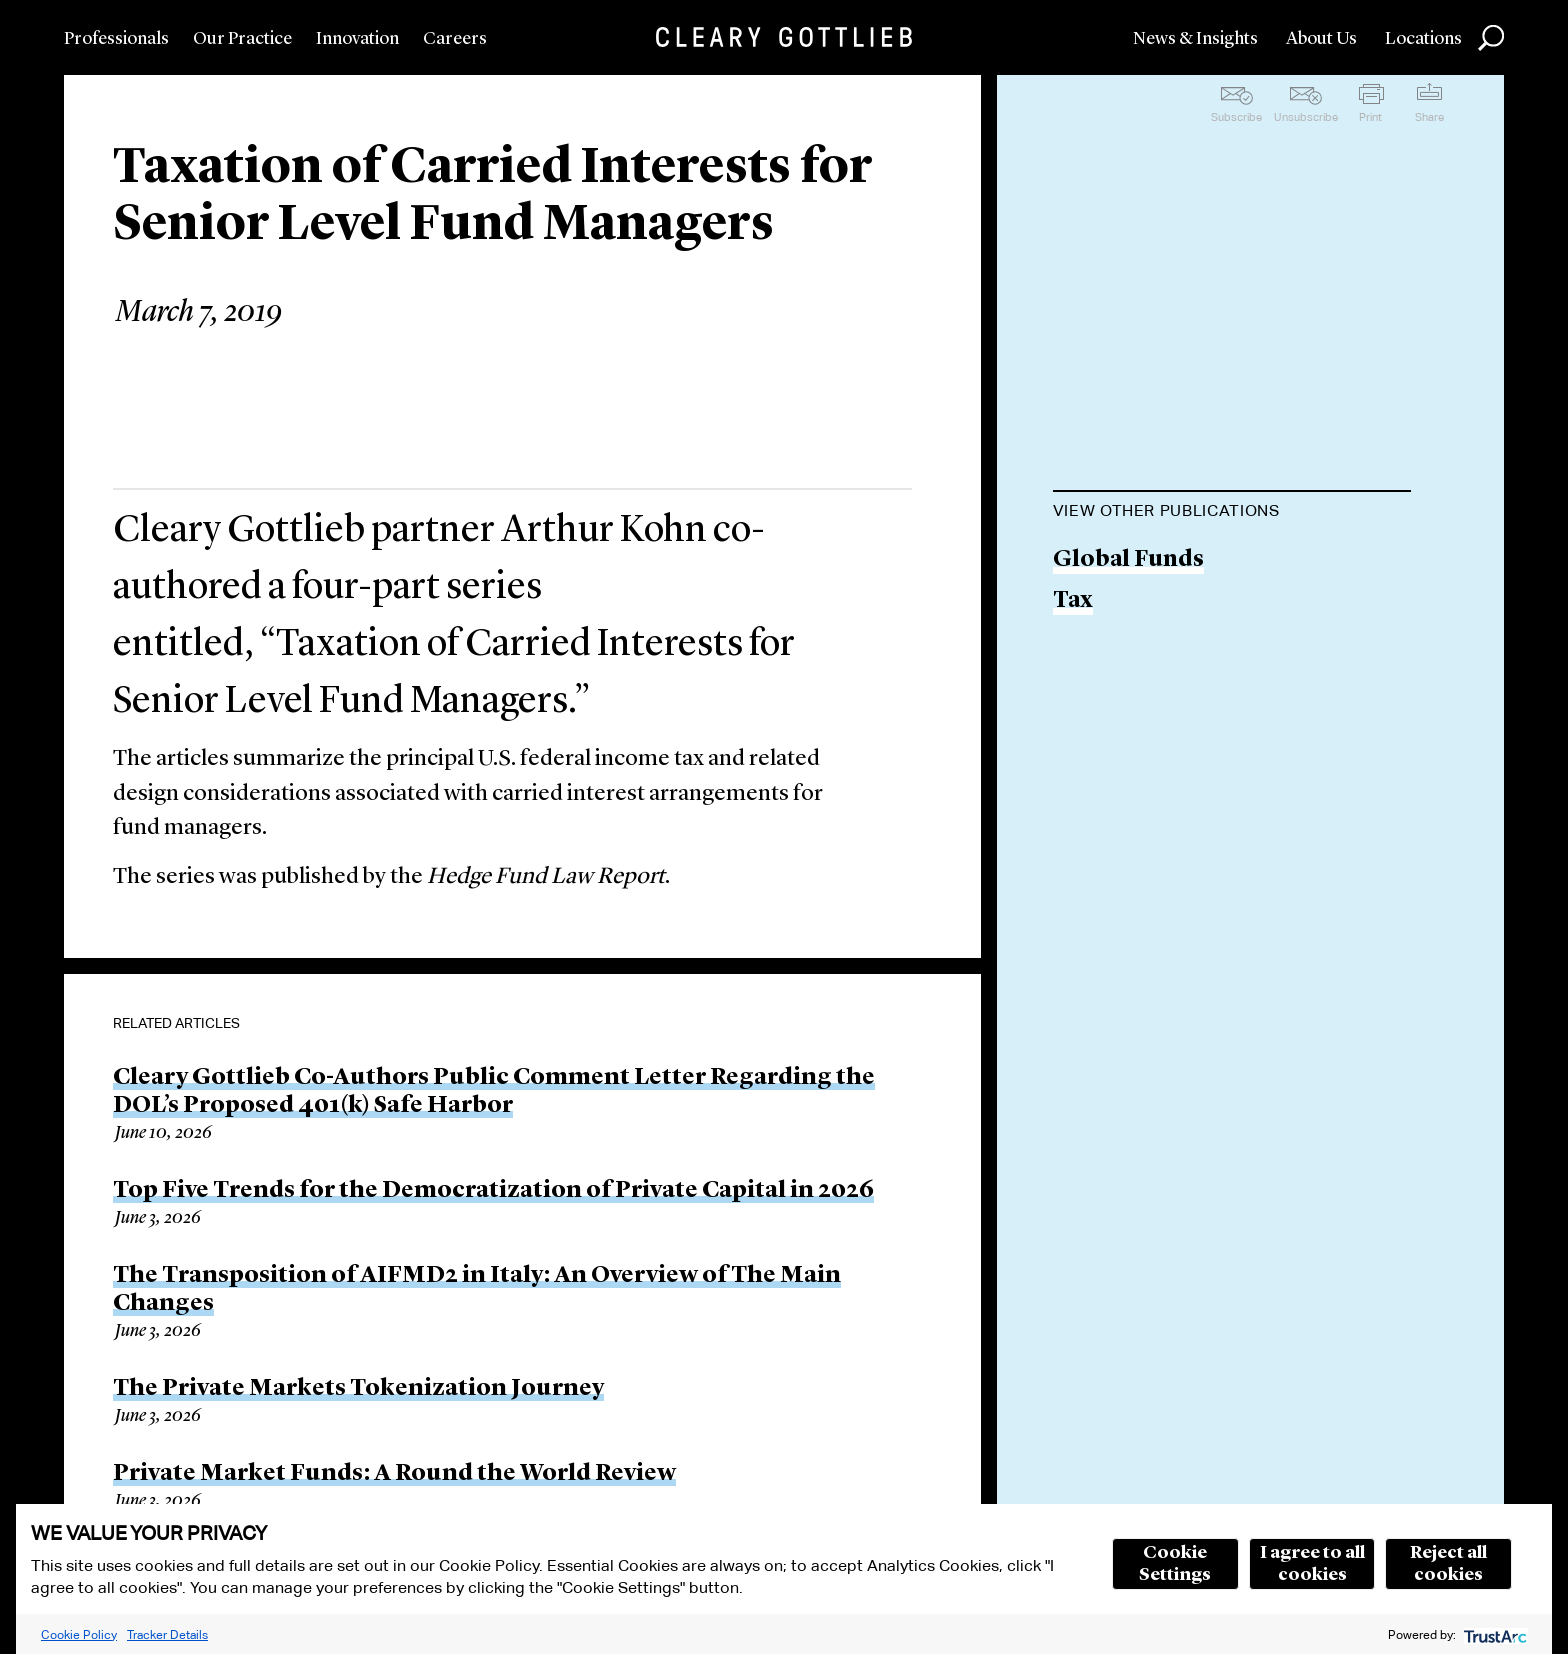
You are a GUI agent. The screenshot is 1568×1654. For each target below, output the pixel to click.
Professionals (116, 39)
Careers (455, 39)
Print (1370, 117)
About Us (1321, 39)
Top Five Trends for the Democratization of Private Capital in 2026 (493, 1191)
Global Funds (1128, 560)
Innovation (357, 39)
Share (1429, 117)
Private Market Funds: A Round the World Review (394, 1474)
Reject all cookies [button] (1448, 1564)
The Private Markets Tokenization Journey (358, 1389)
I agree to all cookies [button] (1312, 1564)
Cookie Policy (79, 1634)
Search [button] (1491, 38)
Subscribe (1236, 117)
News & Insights (1195, 39)
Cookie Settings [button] (1175, 1564)
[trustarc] (1493, 1634)
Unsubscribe (1306, 117)
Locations (1423, 39)
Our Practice (242, 39)
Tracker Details (167, 1634)
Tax (1073, 601)
